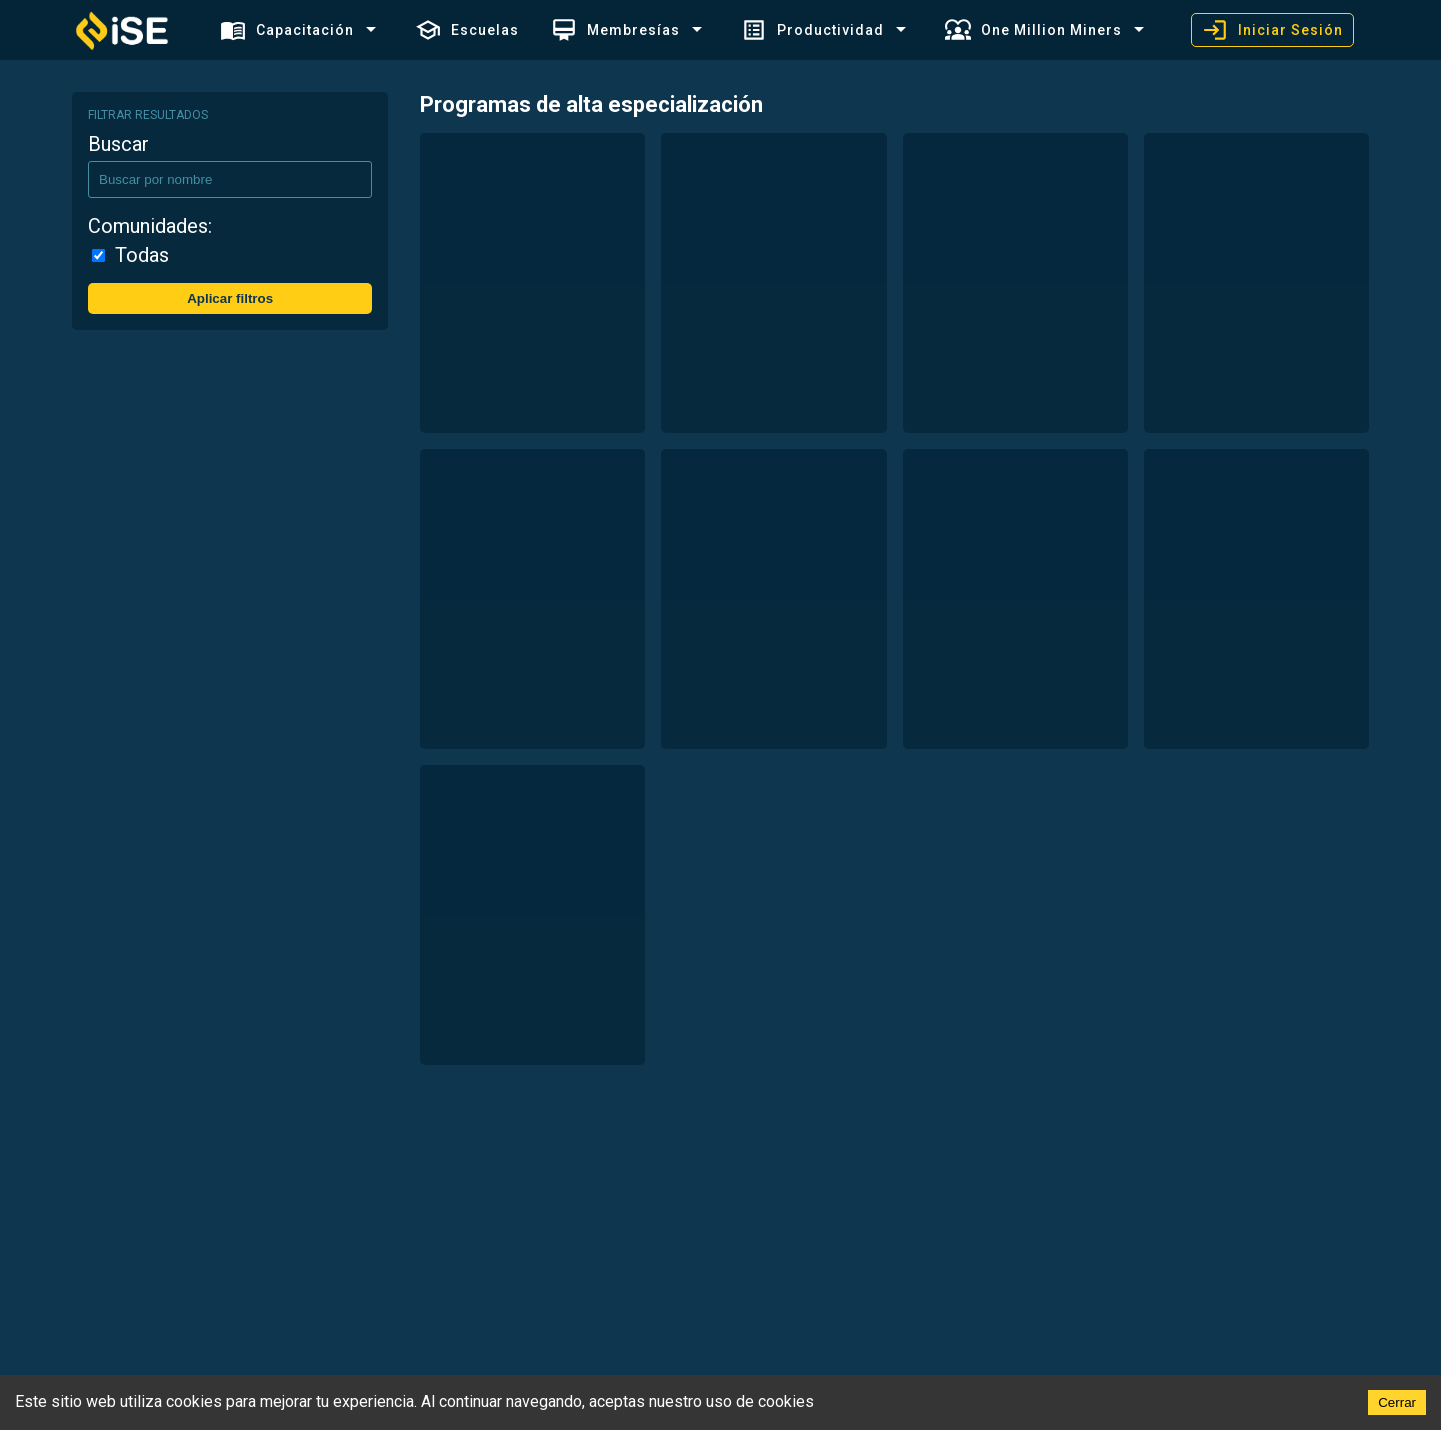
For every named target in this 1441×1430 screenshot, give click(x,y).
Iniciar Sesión (1272, 30)
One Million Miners (1033, 30)
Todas (142, 255)
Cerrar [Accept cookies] (1397, 1402)
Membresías (615, 30)
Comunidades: (150, 226)
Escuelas (467, 30)
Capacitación (287, 30)
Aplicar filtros (230, 298)
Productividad (812, 30)
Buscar (118, 144)
